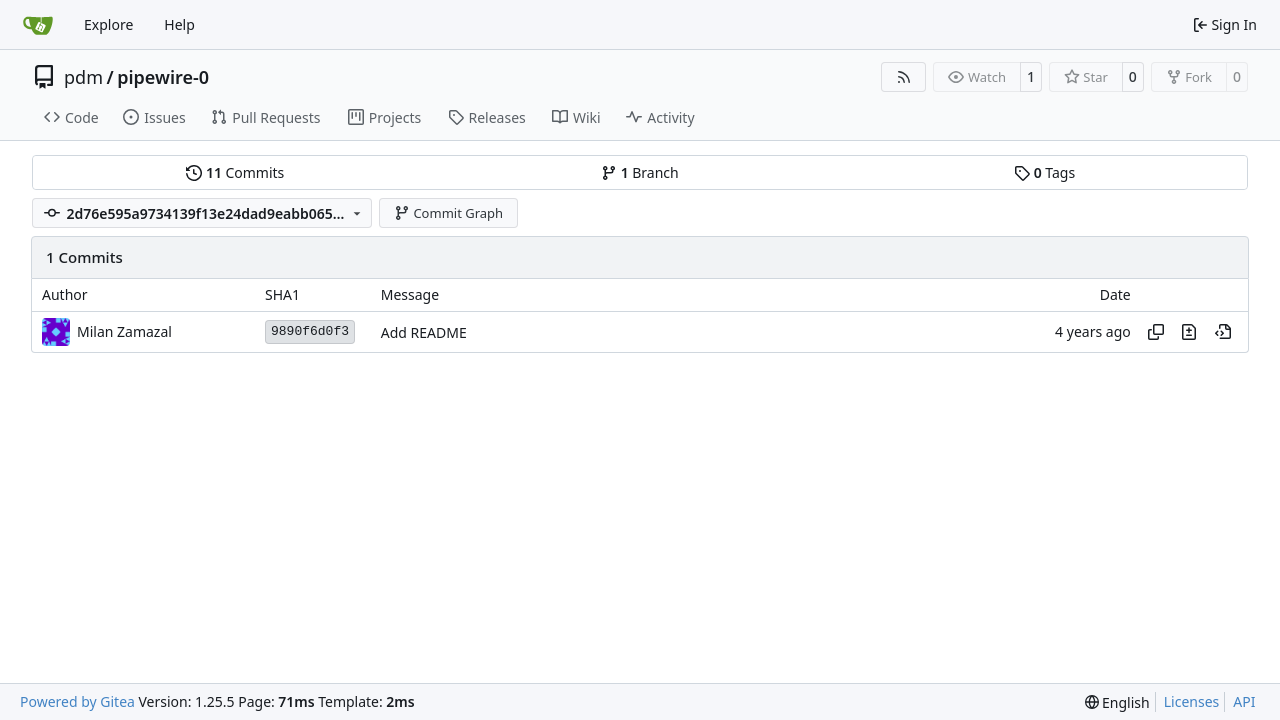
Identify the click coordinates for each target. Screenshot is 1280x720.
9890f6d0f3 (310, 331)
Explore (108, 24)
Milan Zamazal (124, 331)
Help (179, 24)
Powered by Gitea (77, 701)
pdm (83, 77)
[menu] (1117, 702)
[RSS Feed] (904, 77)
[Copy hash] (1156, 332)
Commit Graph (448, 213)
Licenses (1192, 701)
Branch (640, 172)
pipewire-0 (163, 77)
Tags (1044, 172)
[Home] (38, 25)
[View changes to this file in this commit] (1189, 332)
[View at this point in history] (1223, 332)
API (1244, 701)
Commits (235, 172)
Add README (424, 332)
